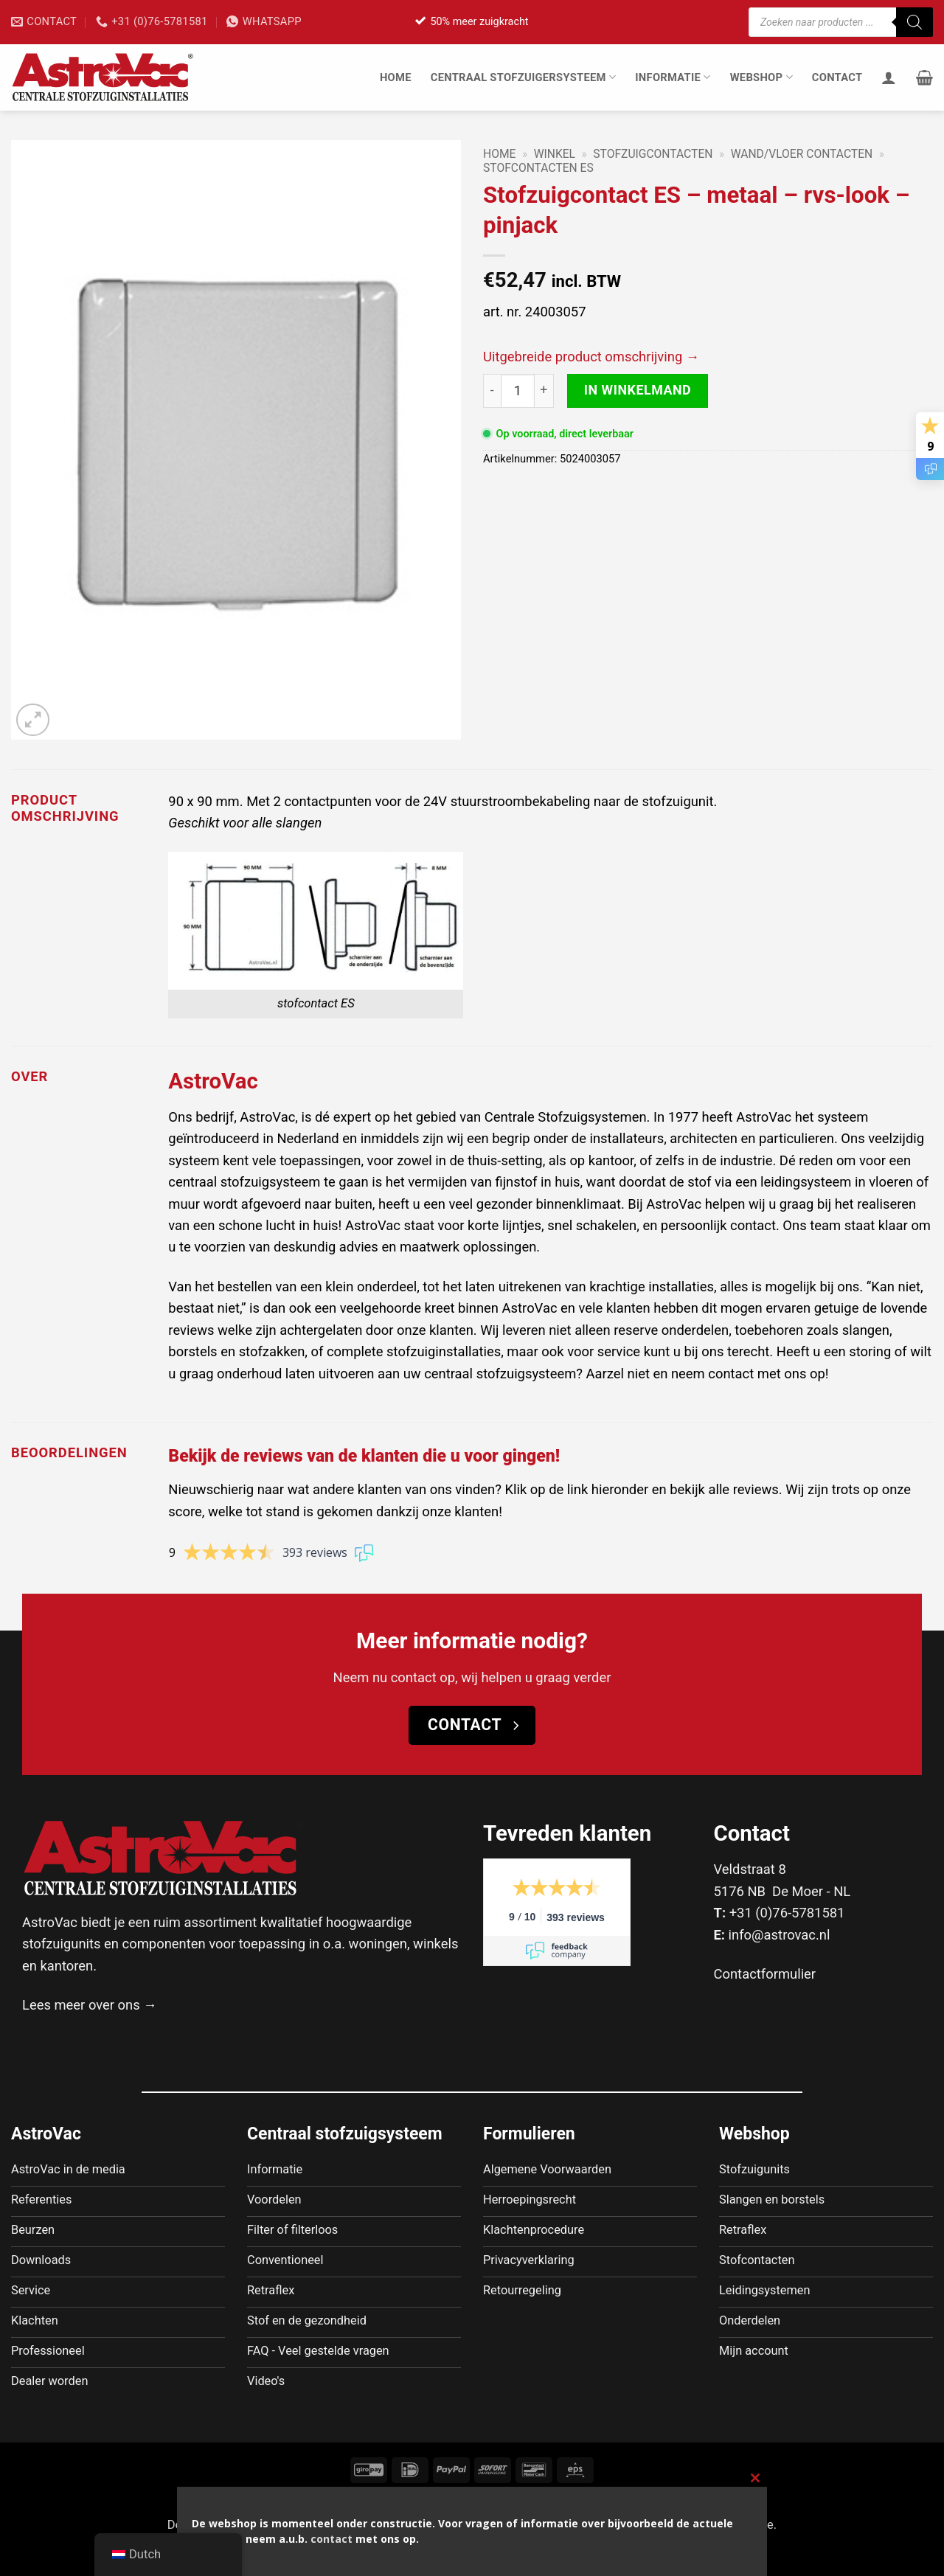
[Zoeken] (914, 22)
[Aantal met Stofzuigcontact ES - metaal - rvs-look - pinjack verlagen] (492, 391)
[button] (924, 77)
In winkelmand (638, 389)
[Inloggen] (888, 77)
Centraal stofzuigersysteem (524, 77)
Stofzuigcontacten (652, 154)
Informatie (672, 77)
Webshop (761, 77)
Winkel (554, 154)
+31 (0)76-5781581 (787, 1912)
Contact (837, 77)
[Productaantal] (518, 391)
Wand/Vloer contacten (802, 154)
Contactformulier (765, 1974)
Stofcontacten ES (538, 168)
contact (331, 2539)
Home (396, 77)
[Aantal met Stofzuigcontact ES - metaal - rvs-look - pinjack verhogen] (544, 391)
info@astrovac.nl (779, 1935)
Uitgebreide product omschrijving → (591, 356)
